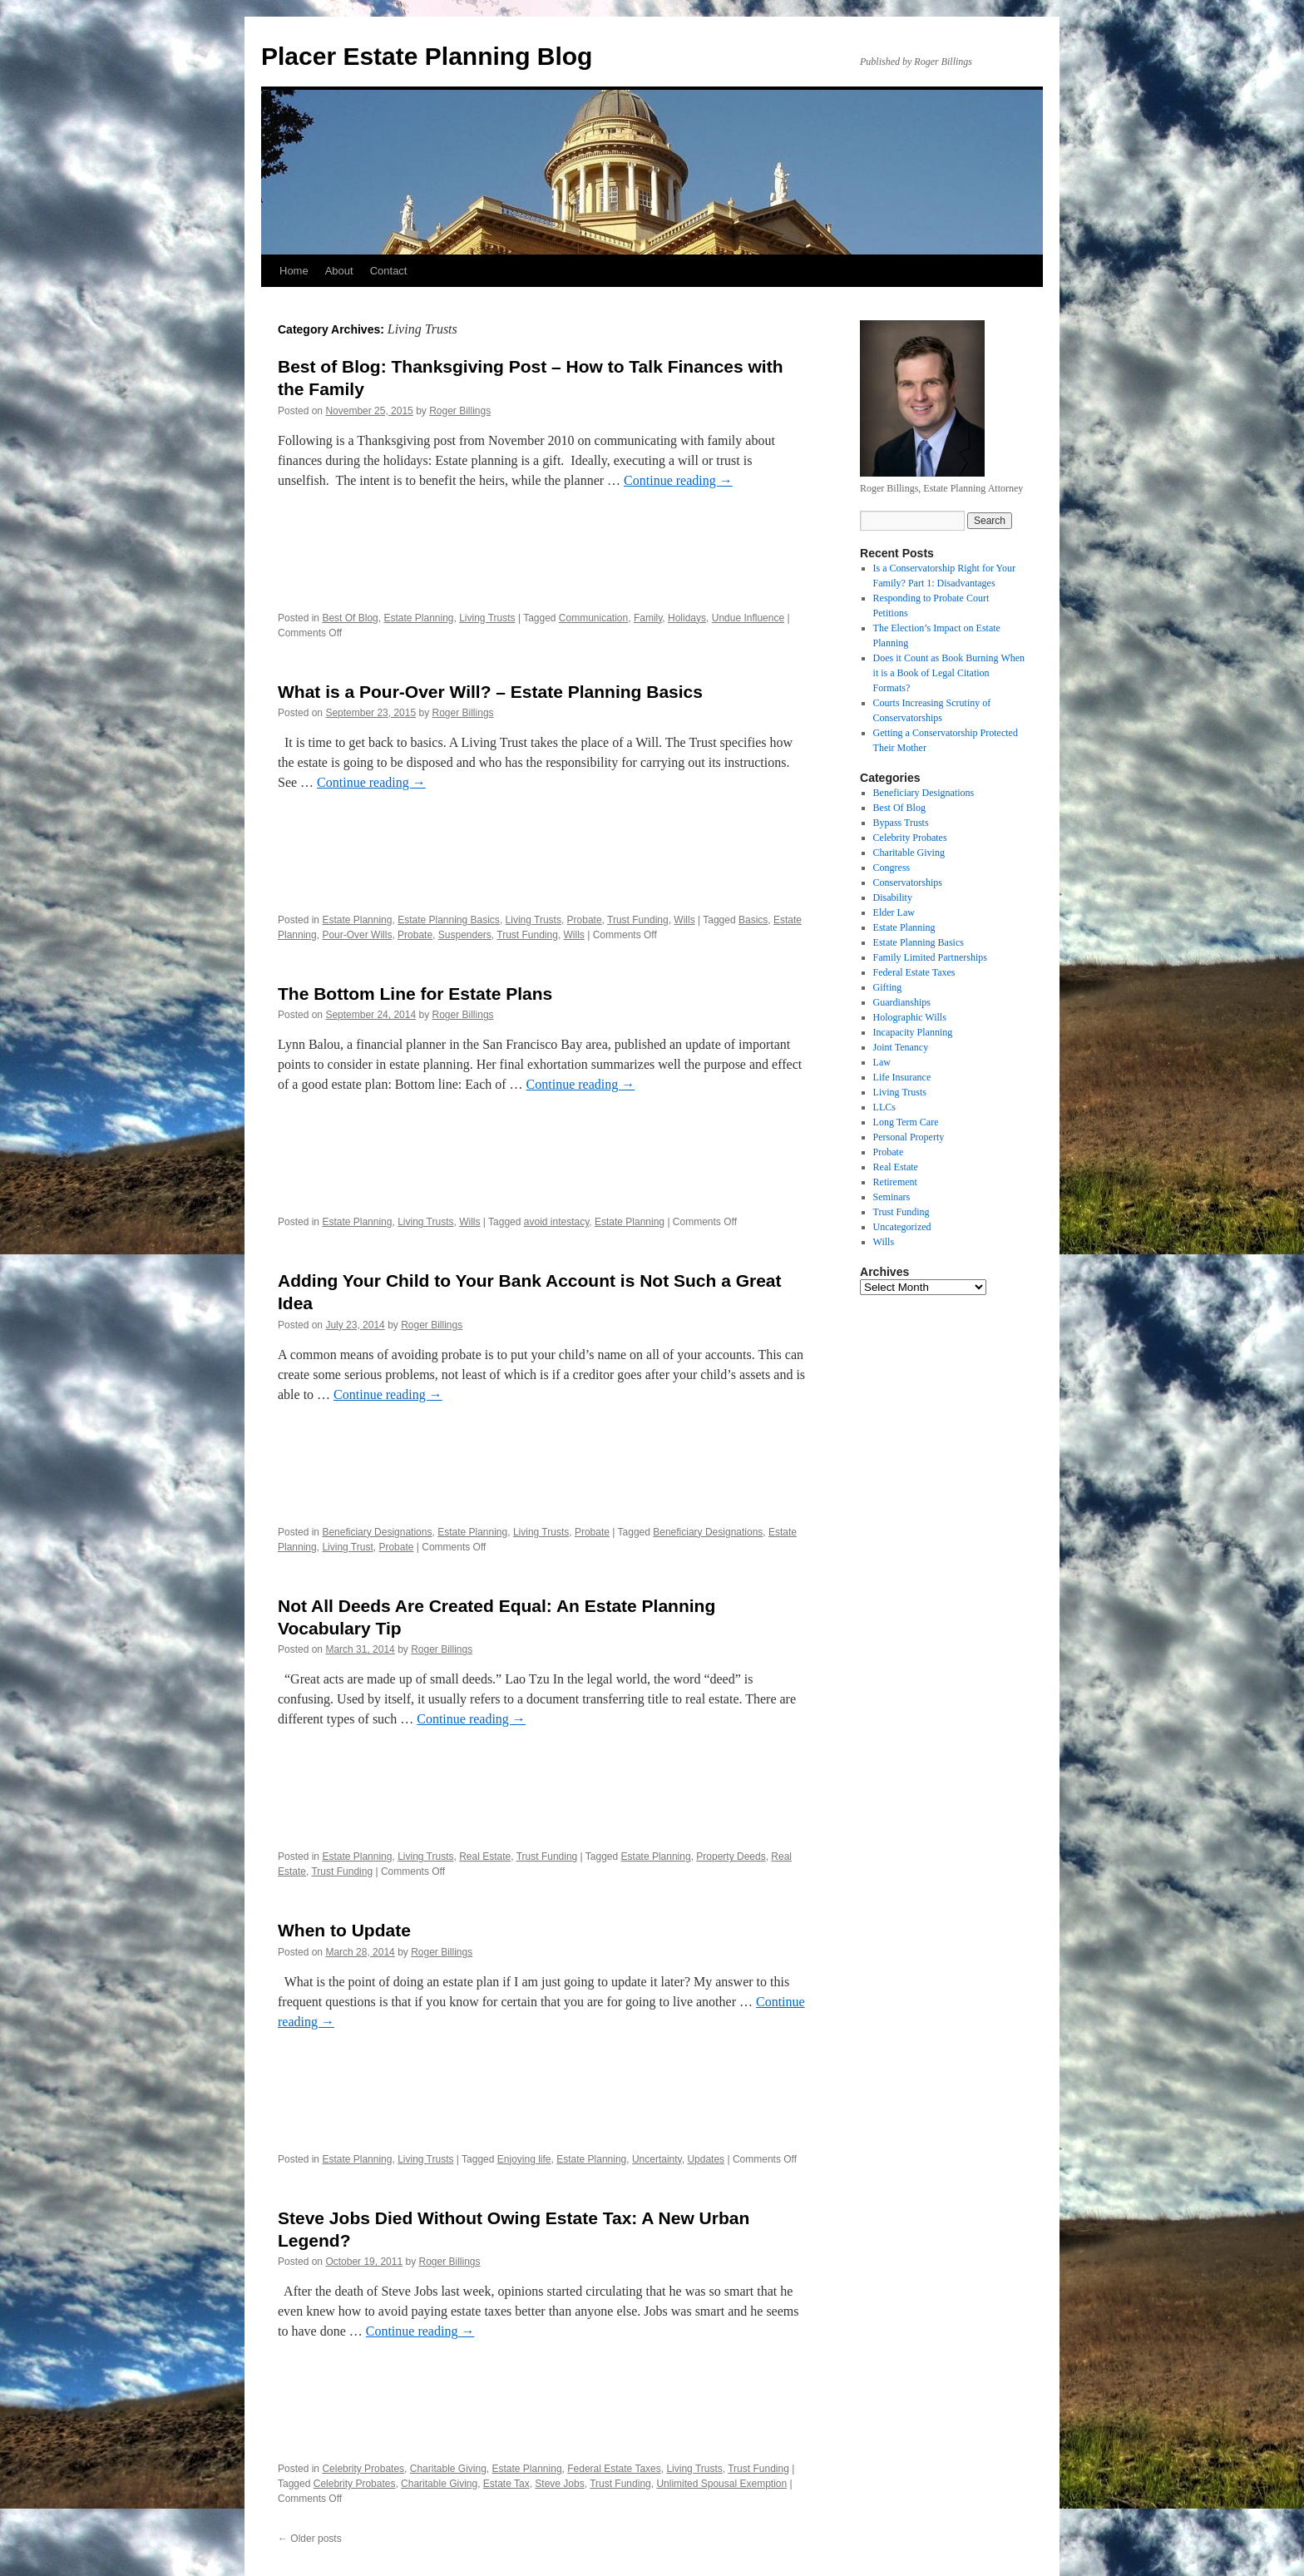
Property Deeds (730, 1856)
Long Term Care (906, 1122)
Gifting (887, 987)
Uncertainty (657, 2159)
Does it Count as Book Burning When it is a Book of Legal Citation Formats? (949, 673)
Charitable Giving (448, 2469)
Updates (705, 2159)
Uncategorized (902, 1227)
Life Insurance (902, 1077)
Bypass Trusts (901, 822)
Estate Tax (506, 2483)
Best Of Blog (350, 618)
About (339, 271)
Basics (753, 920)
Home (294, 271)
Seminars (892, 1197)
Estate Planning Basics (449, 920)
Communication (593, 618)
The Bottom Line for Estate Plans (415, 993)
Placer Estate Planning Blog (426, 56)
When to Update (344, 1930)
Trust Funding (638, 920)
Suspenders (464, 935)
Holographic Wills (909, 1017)
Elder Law (894, 912)
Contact (389, 271)
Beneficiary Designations (377, 1532)
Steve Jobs (559, 2483)
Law (882, 1062)
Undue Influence (748, 618)
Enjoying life (524, 2159)
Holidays (687, 618)
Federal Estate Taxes (614, 2469)
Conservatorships (907, 882)
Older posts (310, 2538)
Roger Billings (460, 411)
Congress (892, 867)
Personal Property (909, 1137)
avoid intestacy (557, 1222)
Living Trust (347, 1547)
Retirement (895, 1182)
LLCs (884, 1107)
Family (648, 618)
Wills (684, 920)
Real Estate (485, 1856)
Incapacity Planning (913, 1032)
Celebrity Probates (363, 2469)
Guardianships (902, 1002)
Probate (584, 920)
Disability (892, 897)
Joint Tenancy (901, 1047)
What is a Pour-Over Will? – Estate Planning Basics (490, 691)
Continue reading (678, 480)
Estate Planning (418, 618)
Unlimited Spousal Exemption (721, 2483)
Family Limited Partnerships (930, 957)
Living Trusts (487, 618)
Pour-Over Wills (357, 935)
